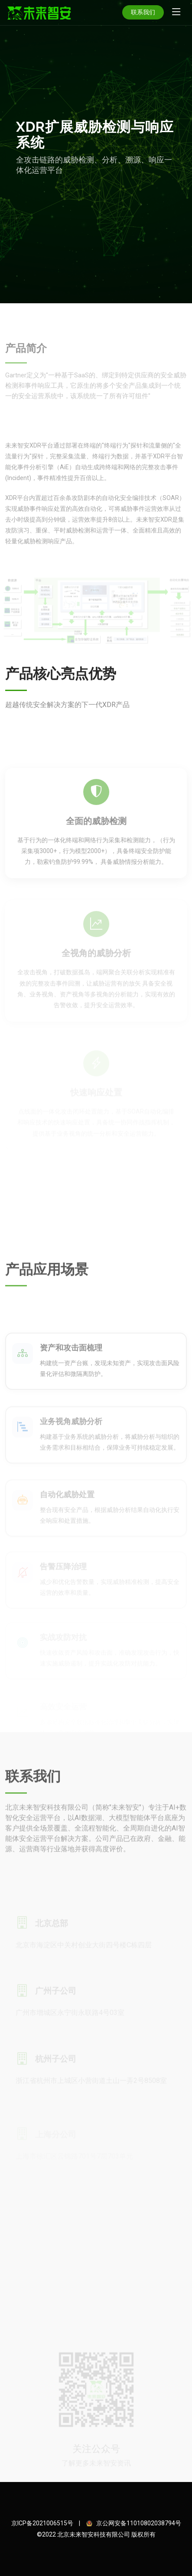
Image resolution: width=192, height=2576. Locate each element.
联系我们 (143, 12)
